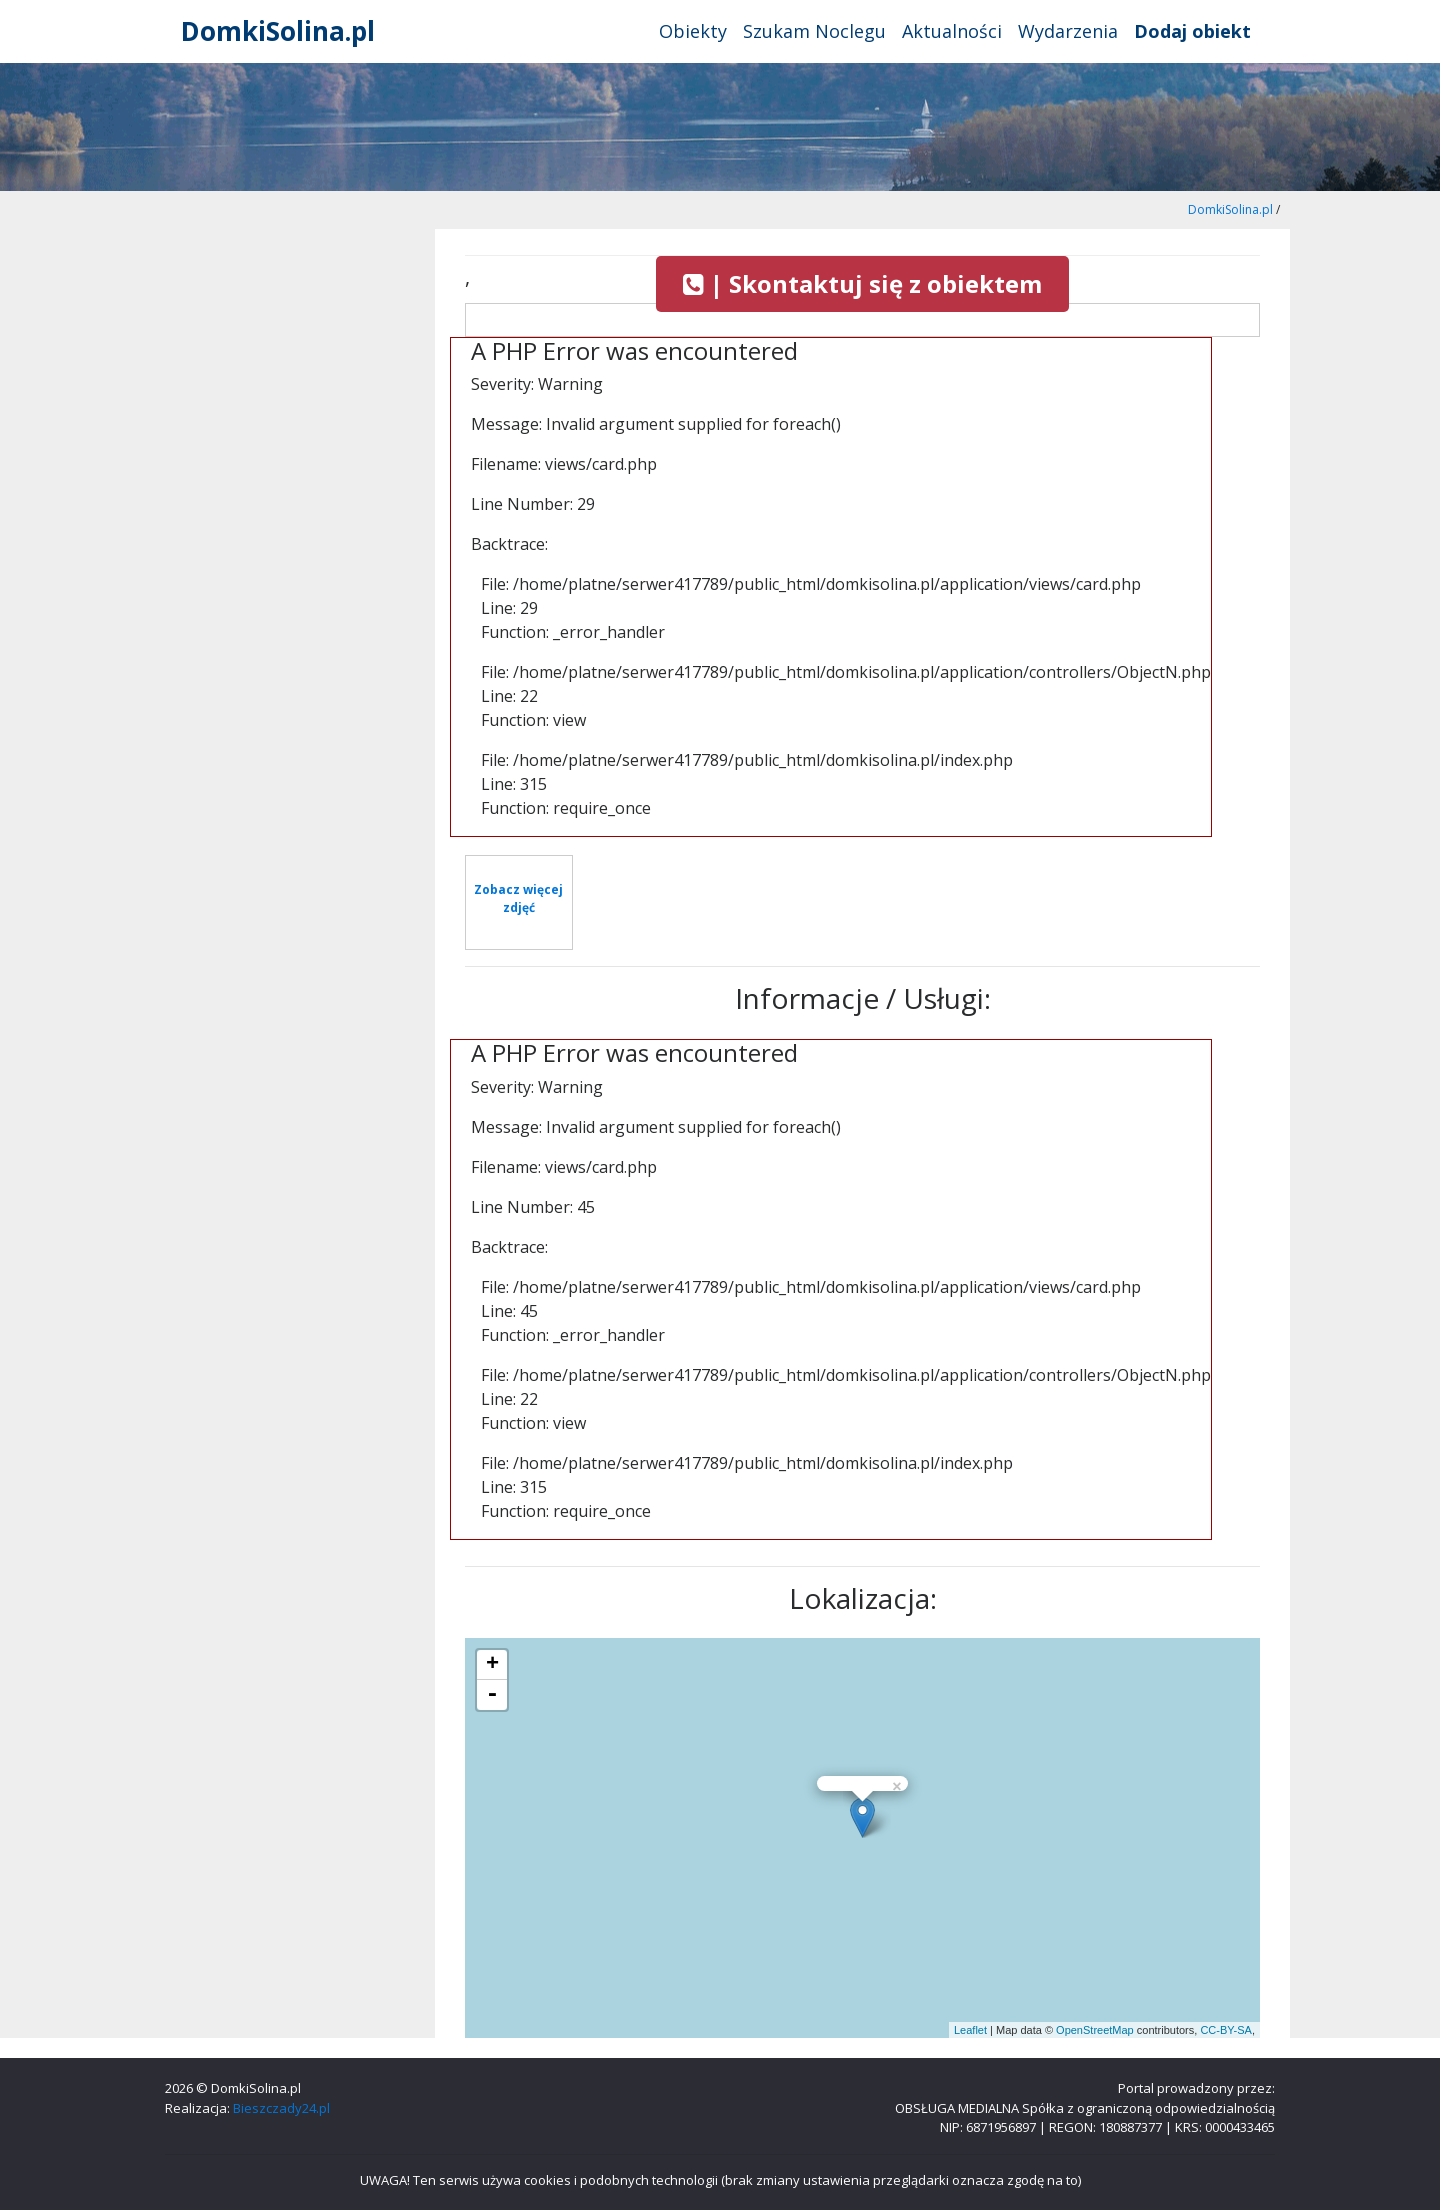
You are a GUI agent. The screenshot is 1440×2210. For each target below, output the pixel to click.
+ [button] (492, 1665)
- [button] (492, 1695)
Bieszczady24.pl (281, 2108)
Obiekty (693, 31)
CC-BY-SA (1226, 2030)
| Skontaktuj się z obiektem (862, 283)
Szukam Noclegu (814, 31)
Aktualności (952, 31)
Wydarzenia (1068, 31)
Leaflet (970, 2030)
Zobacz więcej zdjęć (518, 898)
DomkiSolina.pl (278, 31)
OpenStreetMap (1095, 2030)
